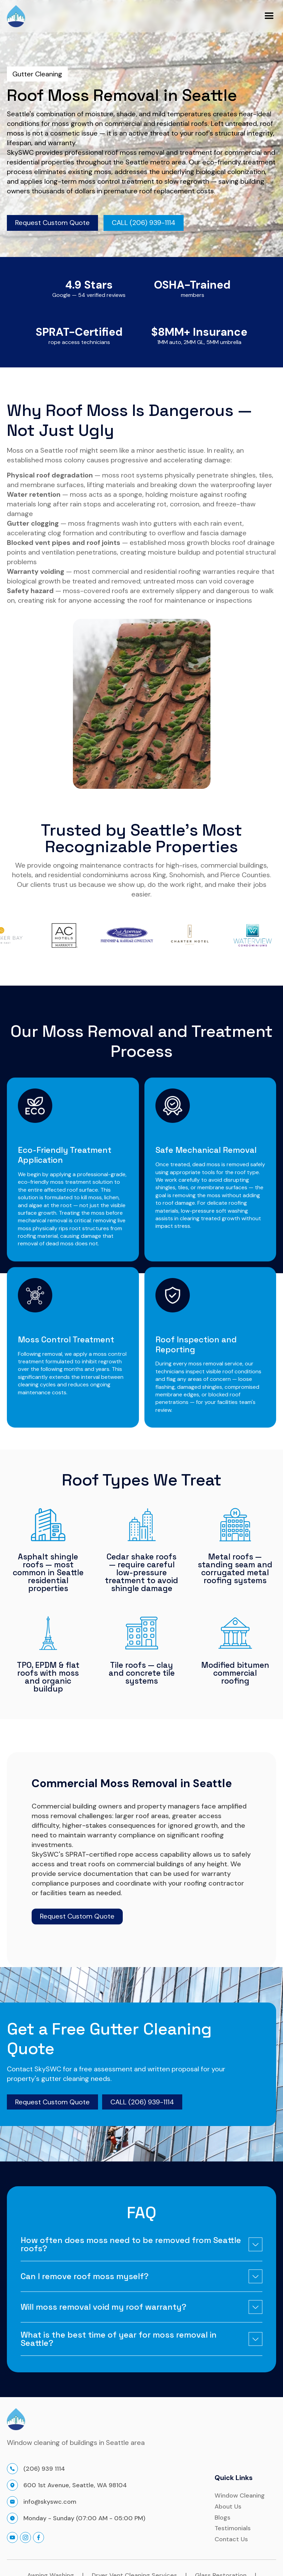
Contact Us (231, 2539)
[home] (16, 16)
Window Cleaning (240, 2496)
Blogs (222, 2518)
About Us (228, 2507)
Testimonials (233, 2528)
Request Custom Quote (52, 222)
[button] (269, 16)
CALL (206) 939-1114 (142, 2101)
